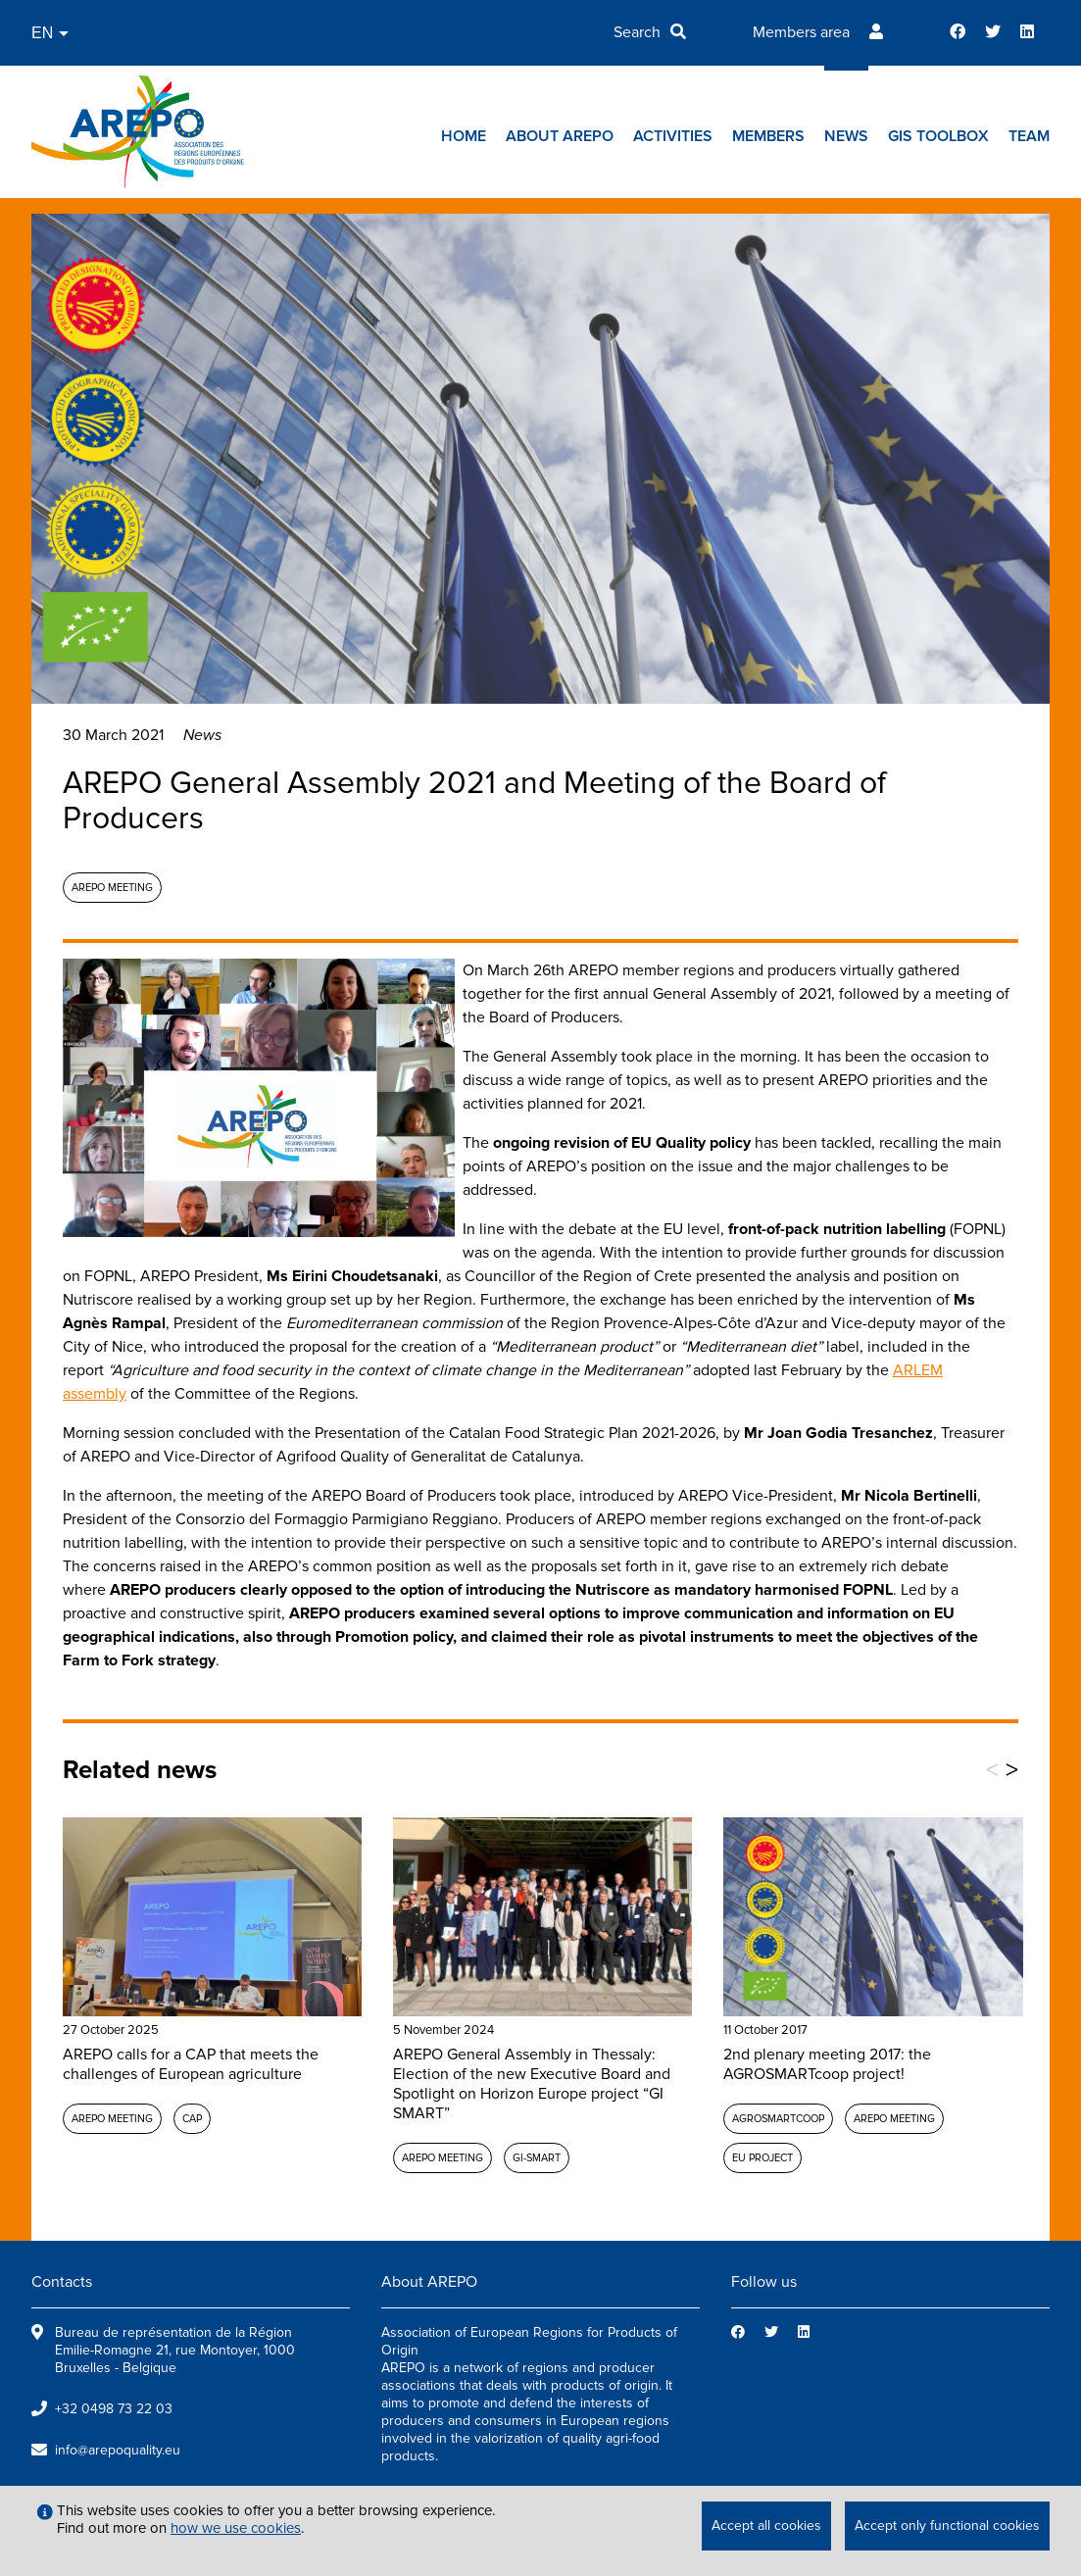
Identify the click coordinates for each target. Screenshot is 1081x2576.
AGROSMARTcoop (778, 2118)
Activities (672, 136)
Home (463, 136)
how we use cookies (236, 2528)
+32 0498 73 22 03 (113, 2409)
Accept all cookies (766, 2525)
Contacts (61, 2282)
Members (768, 136)
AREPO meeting (112, 887)
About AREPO (560, 136)
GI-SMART (537, 2158)
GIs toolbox (938, 136)
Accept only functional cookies (947, 2525)
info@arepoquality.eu (117, 2450)
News (846, 136)
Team (1029, 136)
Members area (801, 32)
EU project (762, 2158)
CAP (192, 2118)
